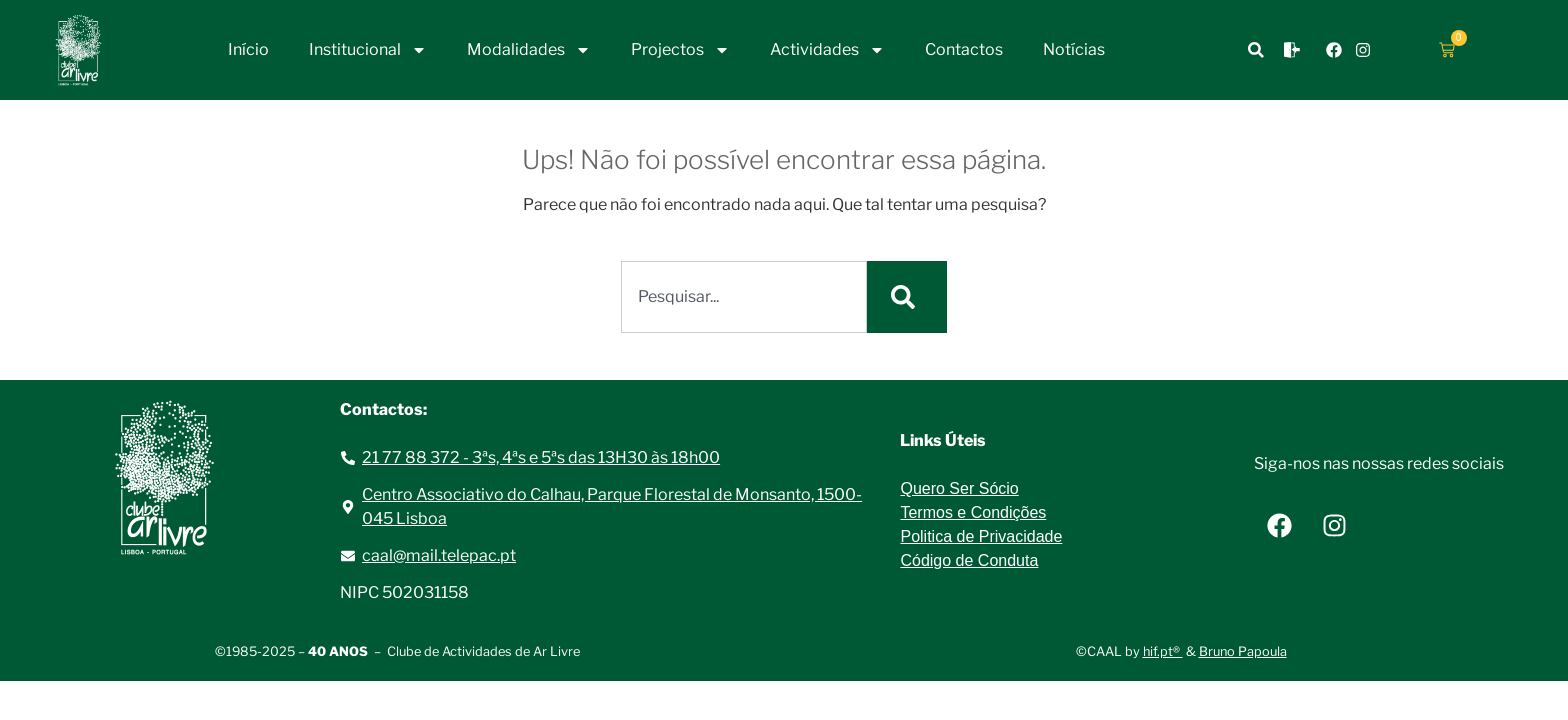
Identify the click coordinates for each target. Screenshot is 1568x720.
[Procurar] (907, 297)
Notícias (1074, 49)
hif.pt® (1163, 651)
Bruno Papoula (1243, 651)
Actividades (827, 50)
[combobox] (744, 297)
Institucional (368, 50)
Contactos (964, 49)
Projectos (680, 50)
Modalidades (529, 50)
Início (248, 49)
